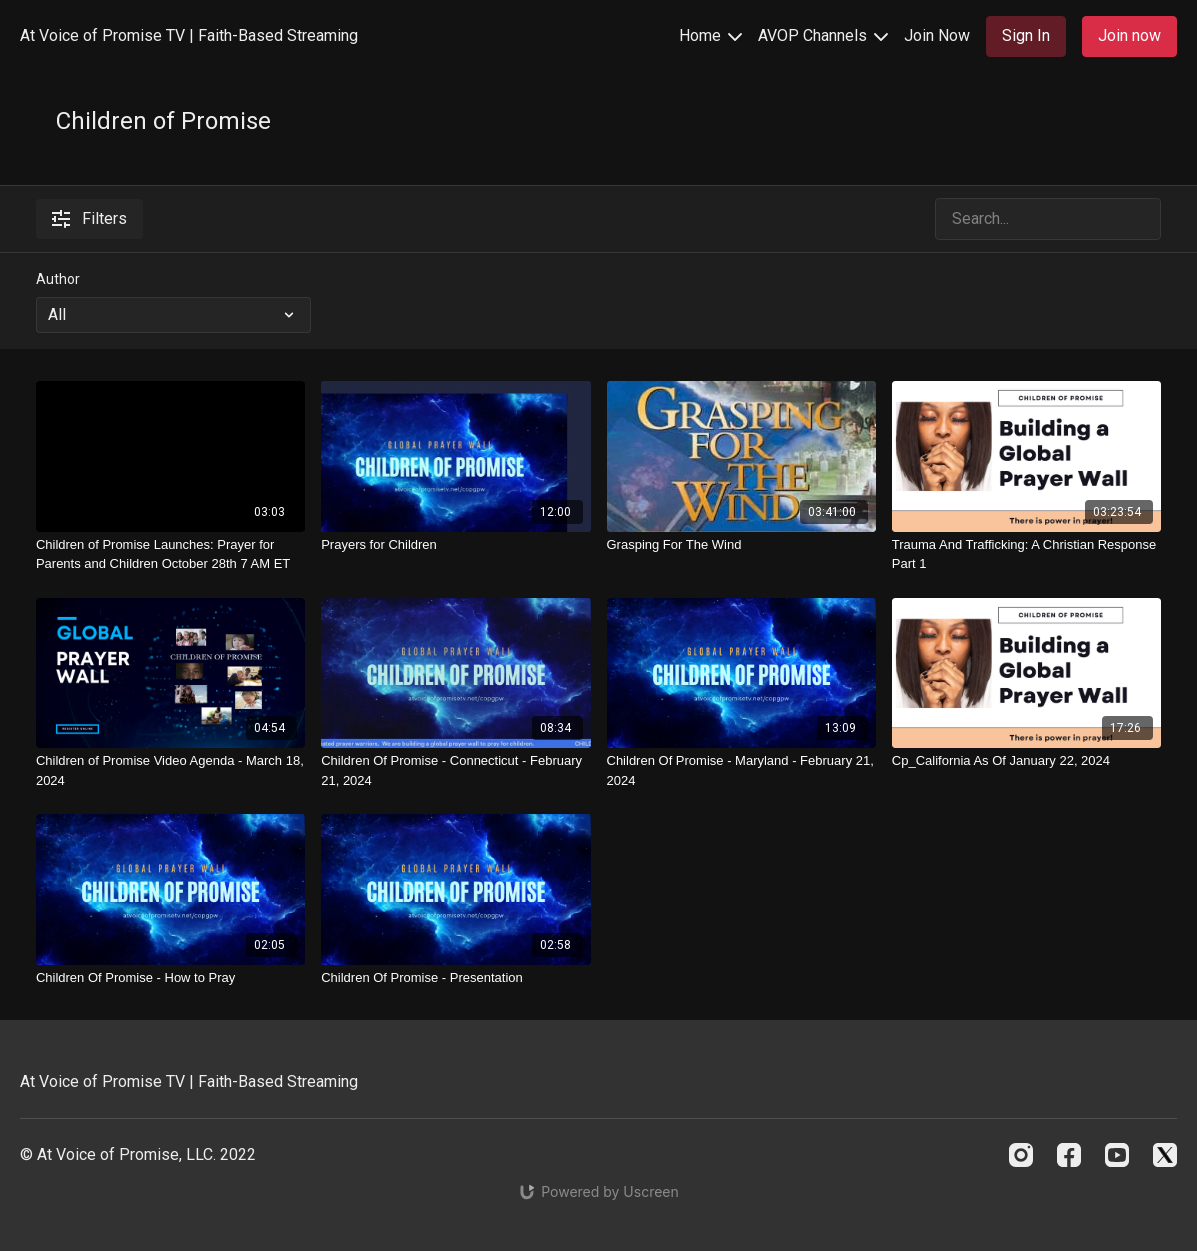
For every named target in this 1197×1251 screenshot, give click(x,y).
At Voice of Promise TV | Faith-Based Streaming (189, 35)
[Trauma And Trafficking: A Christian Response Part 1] (1026, 554)
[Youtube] (1117, 1155)
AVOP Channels (823, 35)
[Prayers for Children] (455, 545)
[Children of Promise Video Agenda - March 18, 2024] (170, 770)
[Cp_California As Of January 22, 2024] (1026, 761)
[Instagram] (1021, 1155)
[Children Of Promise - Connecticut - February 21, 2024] (455, 770)
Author (58, 279)
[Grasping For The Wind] (741, 545)
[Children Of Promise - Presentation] (455, 978)
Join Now (937, 35)
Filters (89, 218)
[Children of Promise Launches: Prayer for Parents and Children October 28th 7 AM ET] (170, 554)
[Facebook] (1069, 1155)
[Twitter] (1165, 1155)
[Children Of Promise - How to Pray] (170, 978)
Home (710, 35)
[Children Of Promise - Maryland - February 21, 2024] (741, 770)
